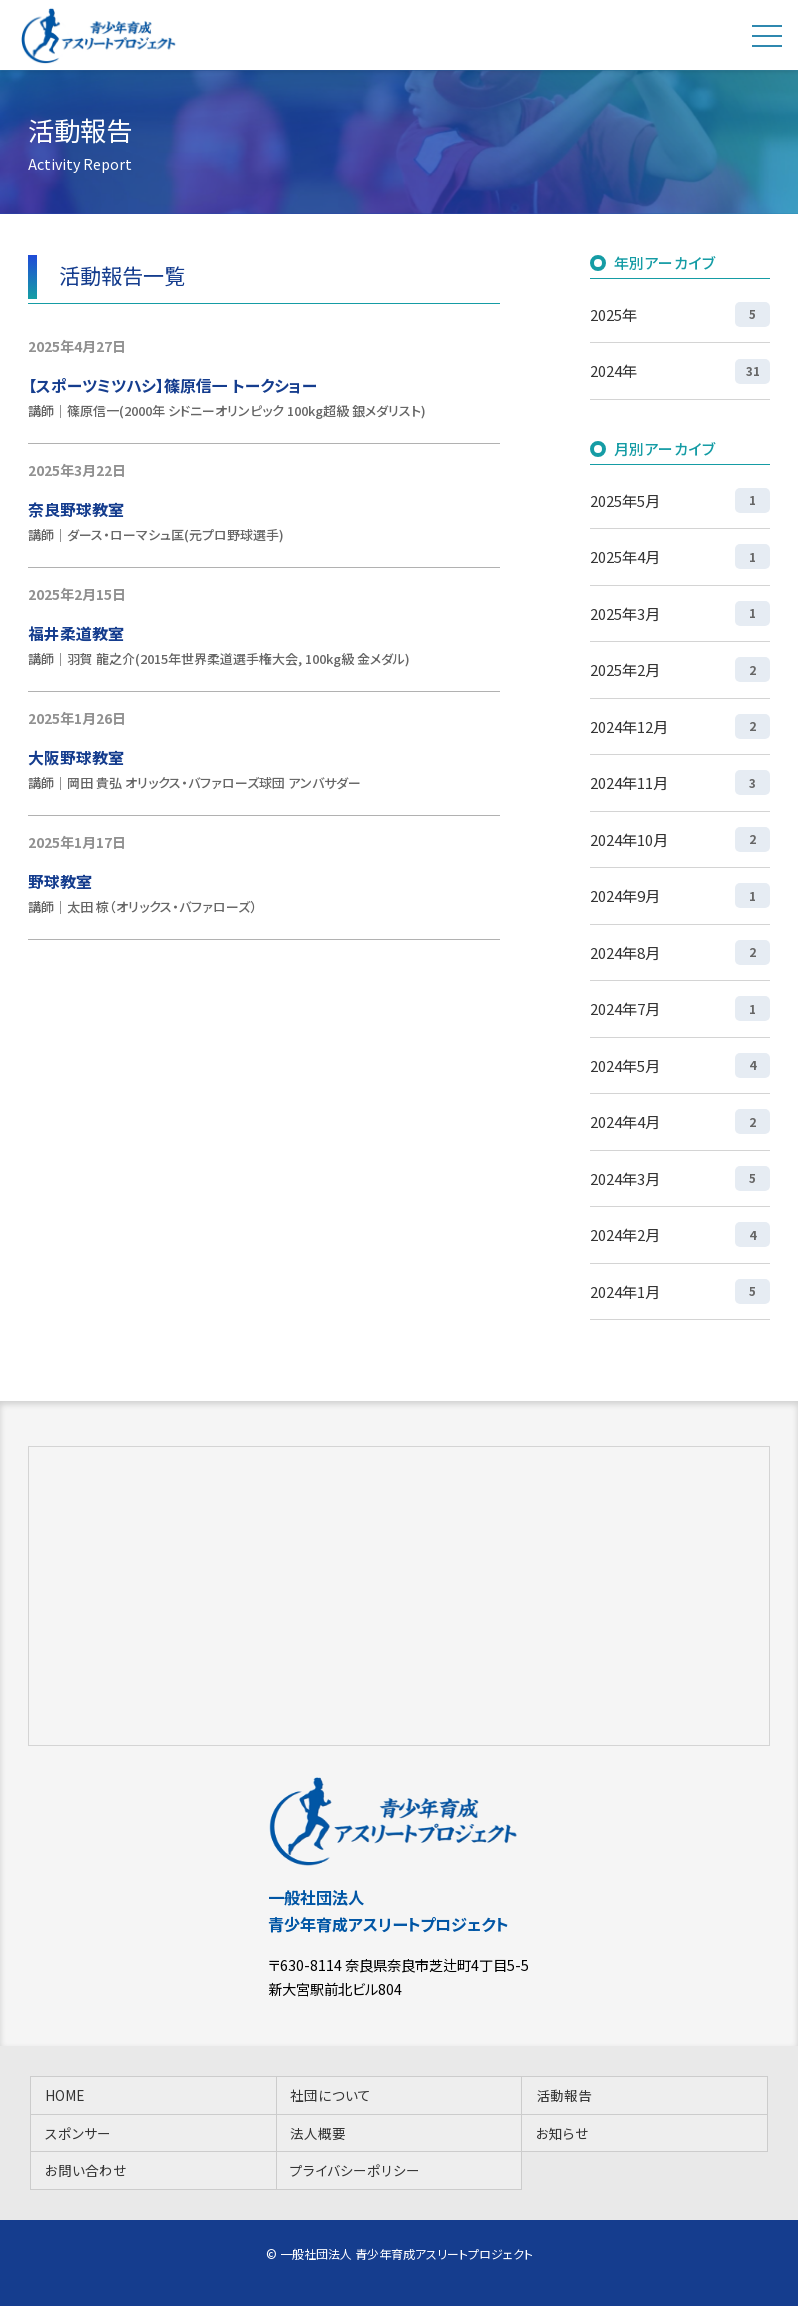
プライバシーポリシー (355, 2170)
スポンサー (78, 2133)
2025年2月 (680, 669)
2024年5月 (680, 1065)
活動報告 (564, 2095)
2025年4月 (680, 556)
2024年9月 (680, 895)
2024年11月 (680, 782)
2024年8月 (680, 952)
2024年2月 (680, 1234)
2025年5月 (680, 500)
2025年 (680, 314)
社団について (330, 2095)
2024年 (680, 371)
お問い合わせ (86, 2170)
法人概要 (318, 2133)
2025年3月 (680, 613)
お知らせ (562, 2133)
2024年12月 (680, 726)
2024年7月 (680, 1008)
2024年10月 (680, 839)
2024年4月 (680, 1121)
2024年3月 (680, 1178)
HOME (64, 2095)
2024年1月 (680, 1291)
